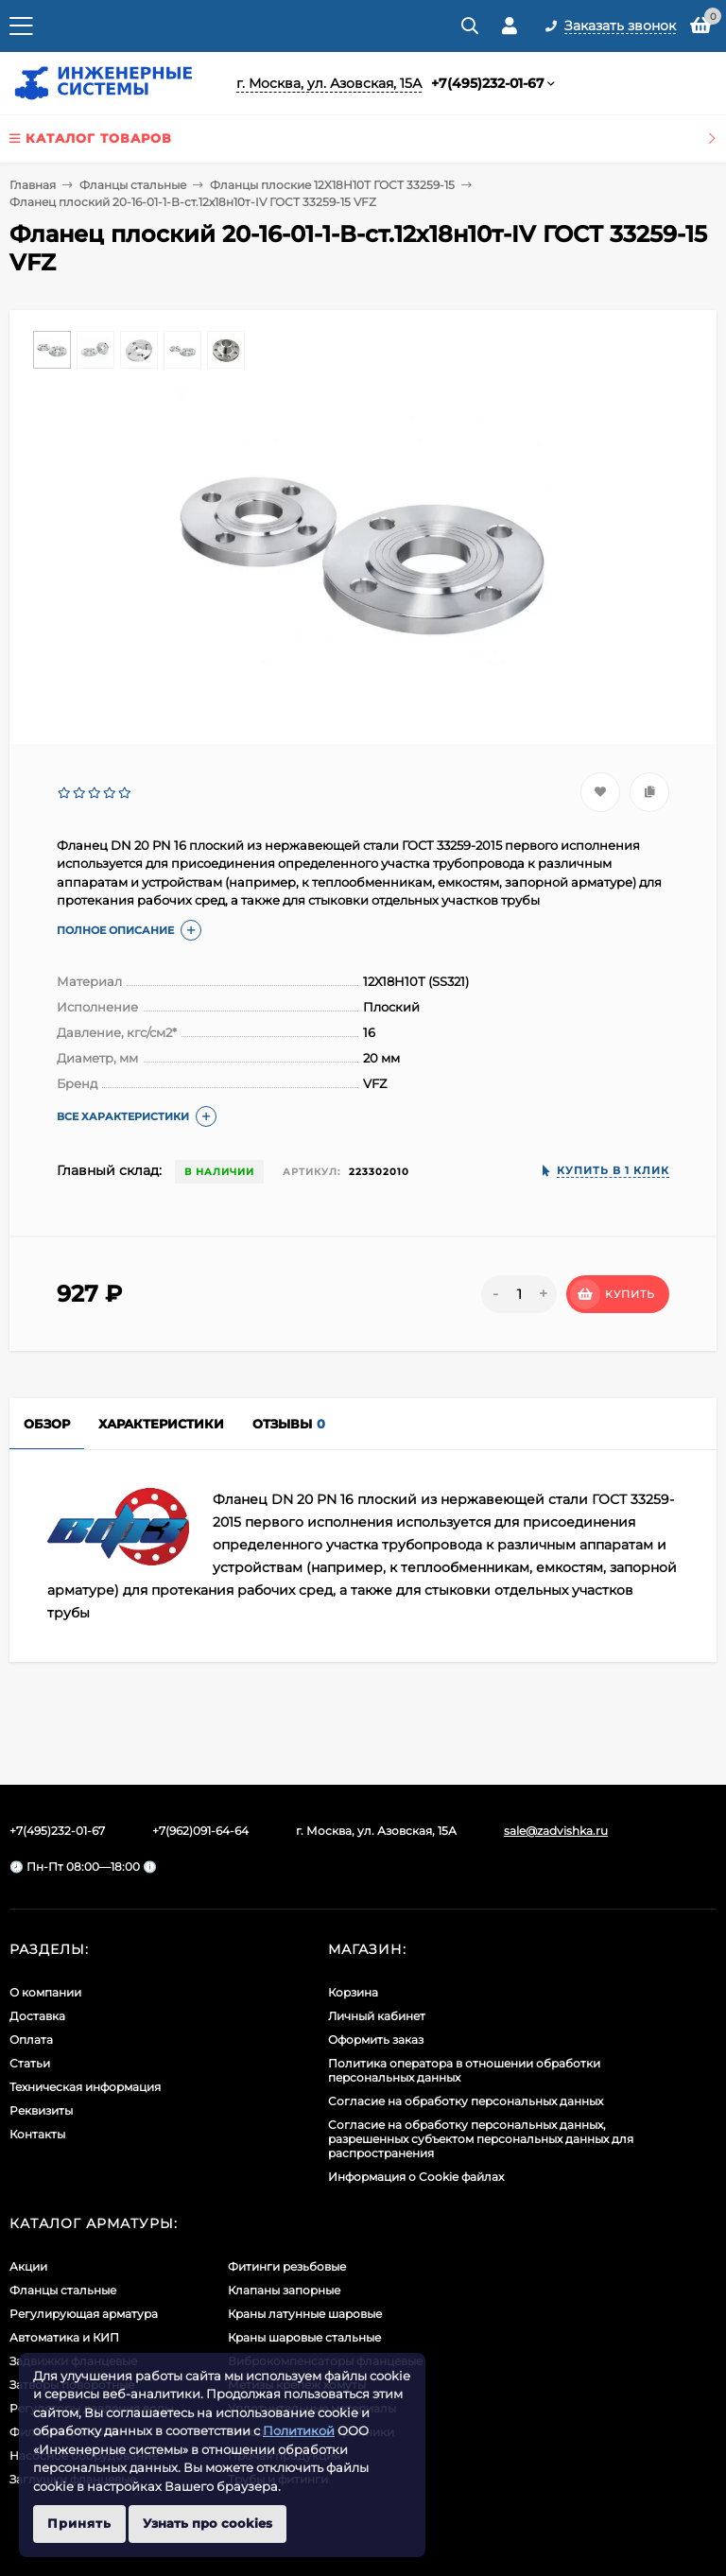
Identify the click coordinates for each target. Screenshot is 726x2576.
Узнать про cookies (207, 2523)
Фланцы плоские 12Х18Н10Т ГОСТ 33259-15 (332, 185)
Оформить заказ (376, 2039)
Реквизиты (41, 2110)
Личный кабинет (376, 2016)
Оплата (31, 2039)
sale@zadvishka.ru (556, 1831)
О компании (45, 1992)
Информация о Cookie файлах (416, 2177)
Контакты (37, 2134)
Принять (79, 2523)
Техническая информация (85, 2087)
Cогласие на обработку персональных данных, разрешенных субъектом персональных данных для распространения (480, 2139)
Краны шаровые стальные (304, 2337)
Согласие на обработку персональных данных (465, 2101)
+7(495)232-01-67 (487, 83)
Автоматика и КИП (64, 2337)
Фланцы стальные (132, 185)
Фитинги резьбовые (287, 2266)
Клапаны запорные (284, 2290)
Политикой (299, 2430)
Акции (28, 2266)
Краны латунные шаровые (305, 2314)
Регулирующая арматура (83, 2314)
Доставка (37, 2016)
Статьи (29, 2063)
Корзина (353, 1992)
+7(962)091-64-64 (200, 1831)
